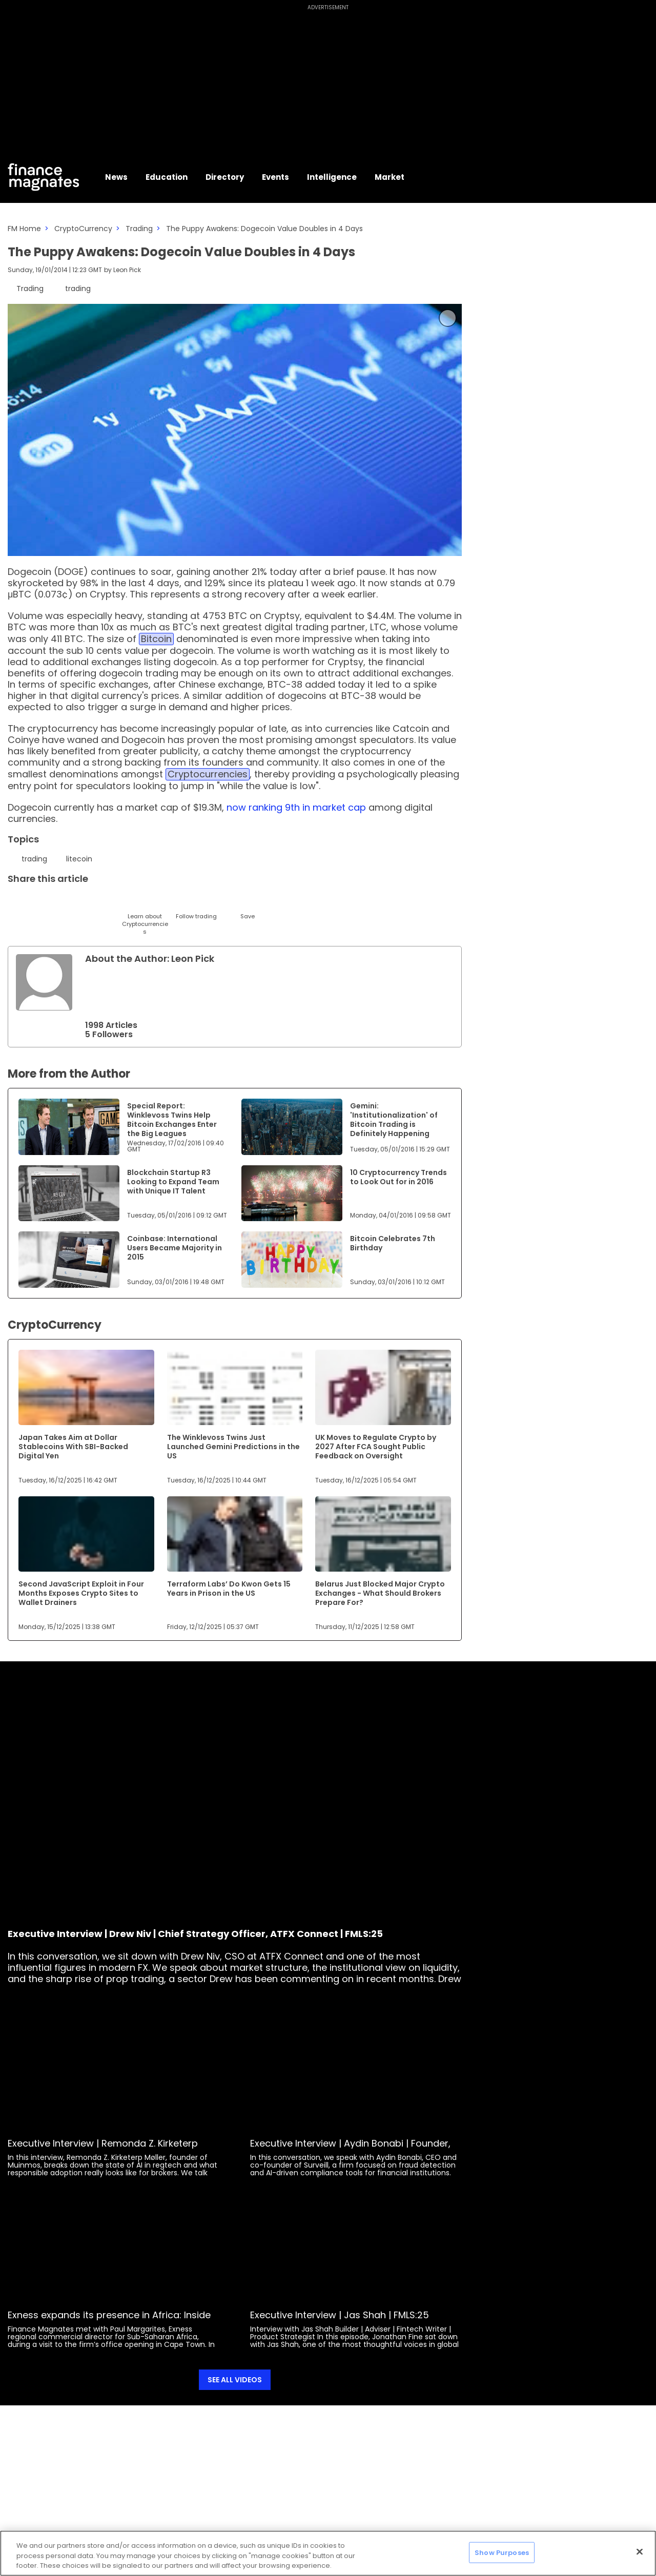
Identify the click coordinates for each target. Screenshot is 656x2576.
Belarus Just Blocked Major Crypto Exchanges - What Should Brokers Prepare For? (380, 1593)
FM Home (24, 228)
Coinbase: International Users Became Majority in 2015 (174, 1247)
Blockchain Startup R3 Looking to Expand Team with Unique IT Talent (173, 1181)
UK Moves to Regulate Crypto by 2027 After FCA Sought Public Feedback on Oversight (375, 1446)
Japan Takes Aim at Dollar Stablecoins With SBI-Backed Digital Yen (73, 1446)
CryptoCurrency (83, 228)
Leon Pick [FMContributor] (127, 269)
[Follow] (196, 907)
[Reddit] (222, 903)
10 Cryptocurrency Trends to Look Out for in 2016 (398, 1177)
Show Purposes (502, 2552)
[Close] (639, 2551)
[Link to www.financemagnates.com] (68, 1127)
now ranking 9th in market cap (296, 807)
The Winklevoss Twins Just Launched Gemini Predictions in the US (233, 1446)
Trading (139, 228)
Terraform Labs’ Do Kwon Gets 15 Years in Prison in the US (229, 1588)
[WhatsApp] (170, 903)
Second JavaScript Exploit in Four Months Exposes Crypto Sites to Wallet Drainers (81, 1593)
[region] (328, 2553)
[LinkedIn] (42, 903)
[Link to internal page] (44, 982)
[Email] (68, 903)
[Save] (247, 907)
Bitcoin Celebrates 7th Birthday (392, 1243)
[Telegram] (93, 903)
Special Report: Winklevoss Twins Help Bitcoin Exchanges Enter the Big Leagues (172, 1120)
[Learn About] (145, 915)
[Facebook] (119, 903)
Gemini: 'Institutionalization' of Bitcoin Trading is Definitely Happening (394, 1120)
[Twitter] (17, 903)
